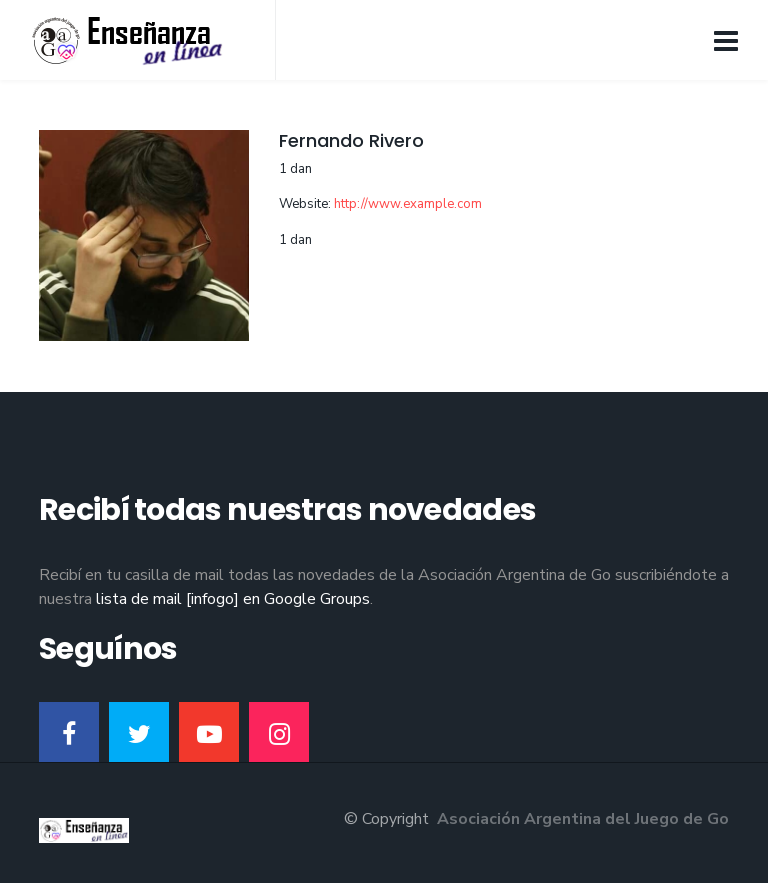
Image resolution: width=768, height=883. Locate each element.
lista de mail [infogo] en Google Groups (233, 599)
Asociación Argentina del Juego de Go (583, 819)
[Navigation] (726, 40)
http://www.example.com (408, 204)
